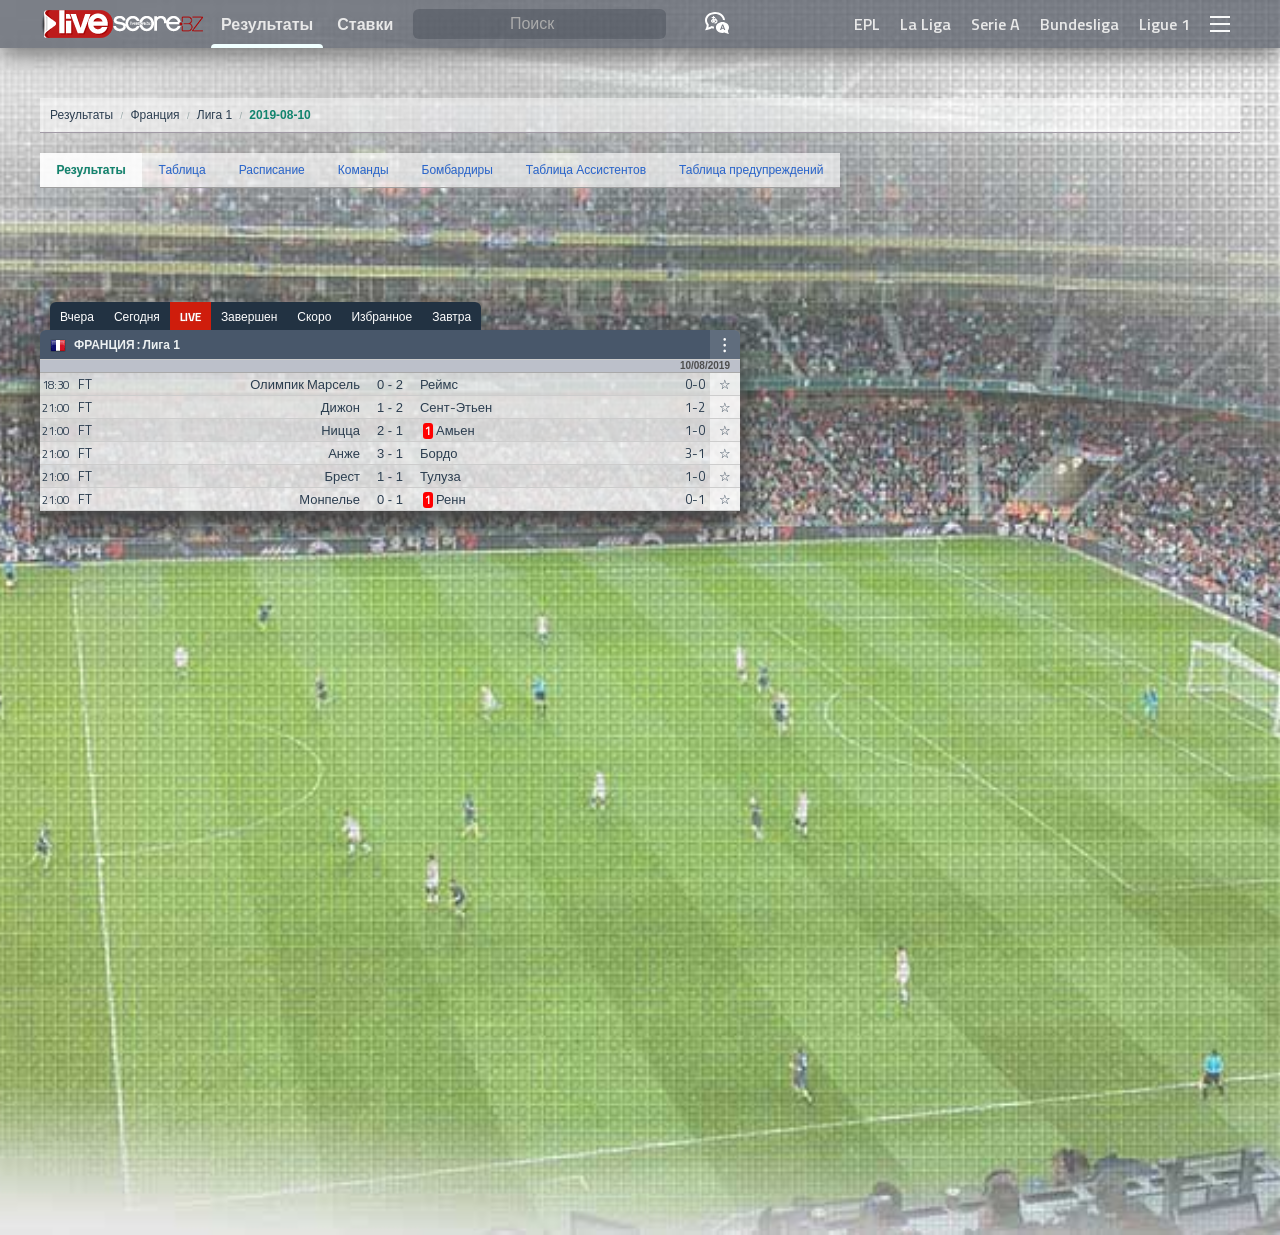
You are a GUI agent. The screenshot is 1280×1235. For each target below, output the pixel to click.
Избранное (381, 316)
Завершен (249, 316)
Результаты (267, 24)
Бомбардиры (457, 170)
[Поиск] (539, 24)
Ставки (365, 24)
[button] (1220, 24)
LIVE (190, 316)
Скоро (314, 316)
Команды (363, 170)
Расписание (272, 170)
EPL (867, 24)
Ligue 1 (1164, 24)
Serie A (995, 24)
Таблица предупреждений (751, 170)
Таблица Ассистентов (586, 170)
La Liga (925, 24)
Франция (104, 345)
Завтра (451, 316)
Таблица (182, 170)
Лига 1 (161, 345)
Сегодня (137, 316)
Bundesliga (1079, 24)
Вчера (77, 316)
